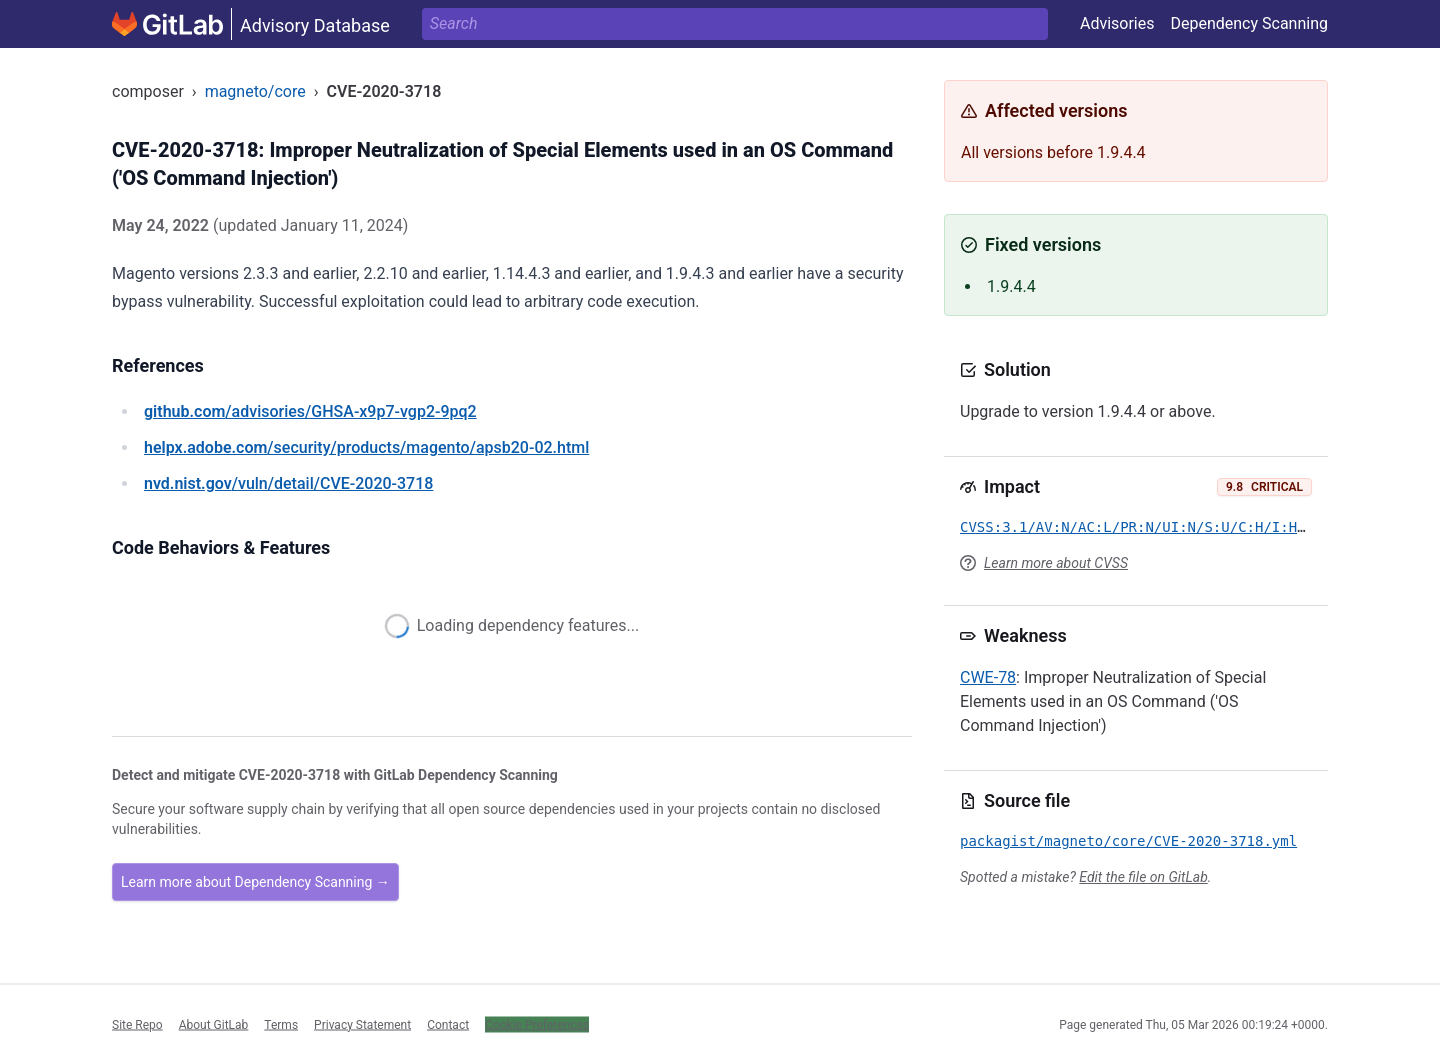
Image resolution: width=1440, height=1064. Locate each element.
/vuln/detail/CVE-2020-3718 (288, 483)
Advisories (1117, 23)
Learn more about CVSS (1056, 563)
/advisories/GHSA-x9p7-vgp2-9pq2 (310, 411)
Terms (281, 1024)
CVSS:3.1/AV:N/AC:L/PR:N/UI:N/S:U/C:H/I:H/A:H (1145, 527)
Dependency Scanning (1249, 23)
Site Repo (137, 1024)
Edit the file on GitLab (1143, 877)
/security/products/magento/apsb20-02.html (366, 447)
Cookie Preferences (537, 1024)
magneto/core (255, 91)
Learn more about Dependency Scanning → (255, 882)
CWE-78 (988, 677)
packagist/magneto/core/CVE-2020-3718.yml (1128, 841)
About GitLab (214, 1024)
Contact (448, 1024)
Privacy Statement (362, 1024)
